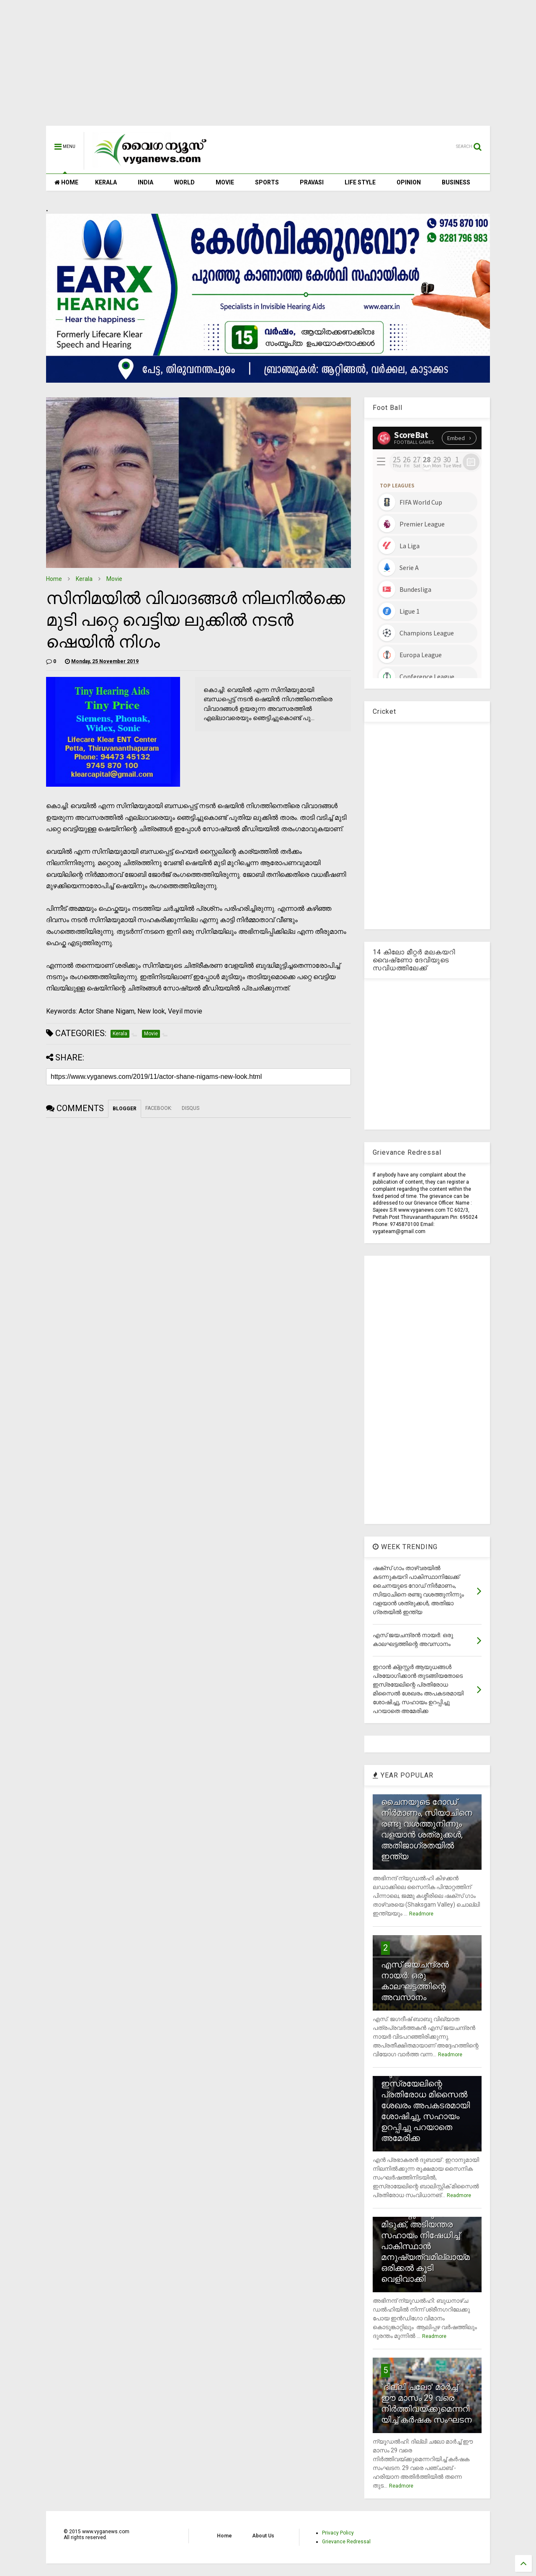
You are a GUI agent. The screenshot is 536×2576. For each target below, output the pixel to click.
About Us (263, 2536)
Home (54, 578)
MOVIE (225, 182)
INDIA (145, 182)
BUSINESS (456, 182)
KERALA (106, 182)
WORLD (184, 182)
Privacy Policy (338, 2533)
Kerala (84, 578)
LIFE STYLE (360, 182)
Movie (114, 578)
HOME (66, 182)
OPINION (409, 182)
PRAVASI (312, 182)
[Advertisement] (268, 67)
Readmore (421, 1914)
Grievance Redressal (346, 2542)
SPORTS (267, 182)
